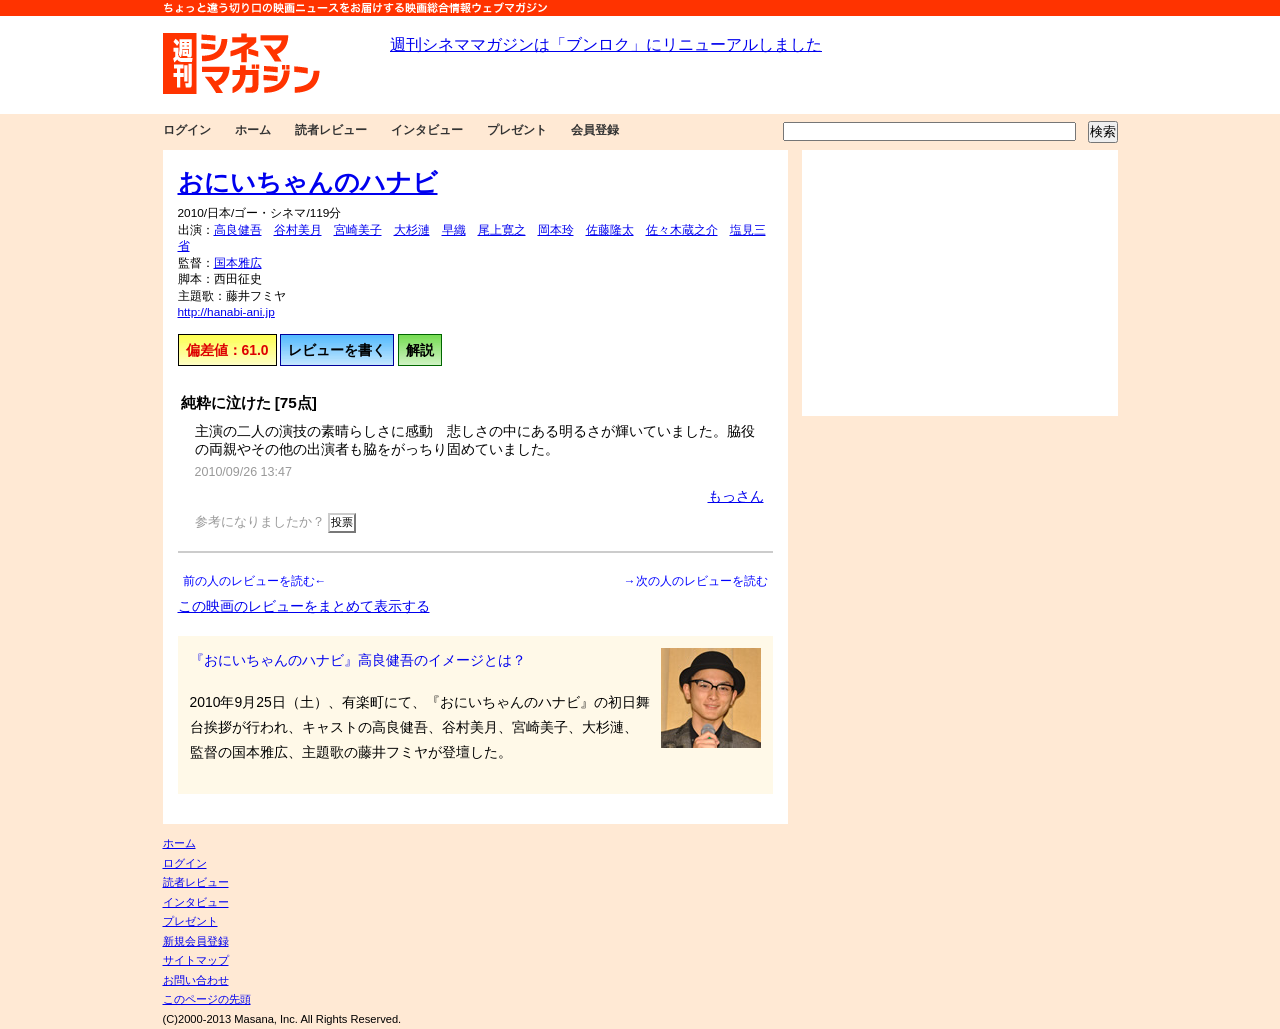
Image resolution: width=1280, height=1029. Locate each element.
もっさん (736, 496)
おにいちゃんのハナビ (308, 182)
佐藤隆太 (610, 230)
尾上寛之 (502, 230)
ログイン (187, 130)
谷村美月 (298, 230)
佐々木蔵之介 (682, 230)
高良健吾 (238, 230)
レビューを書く (337, 350)
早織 (454, 230)
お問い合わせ (196, 980)
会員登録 (595, 130)
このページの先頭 (207, 999)
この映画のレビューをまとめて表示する (304, 606)
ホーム (253, 130)
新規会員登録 (196, 941)
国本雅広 (238, 263)
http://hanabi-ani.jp (226, 312)
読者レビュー (331, 130)
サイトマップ (196, 960)
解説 (420, 350)
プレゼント (517, 130)
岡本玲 (556, 230)
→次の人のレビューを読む (696, 581)
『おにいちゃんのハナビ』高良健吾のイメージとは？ (358, 660)
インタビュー (427, 130)
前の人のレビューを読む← (255, 581)
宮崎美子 (358, 230)
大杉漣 (412, 230)
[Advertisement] (960, 283)
